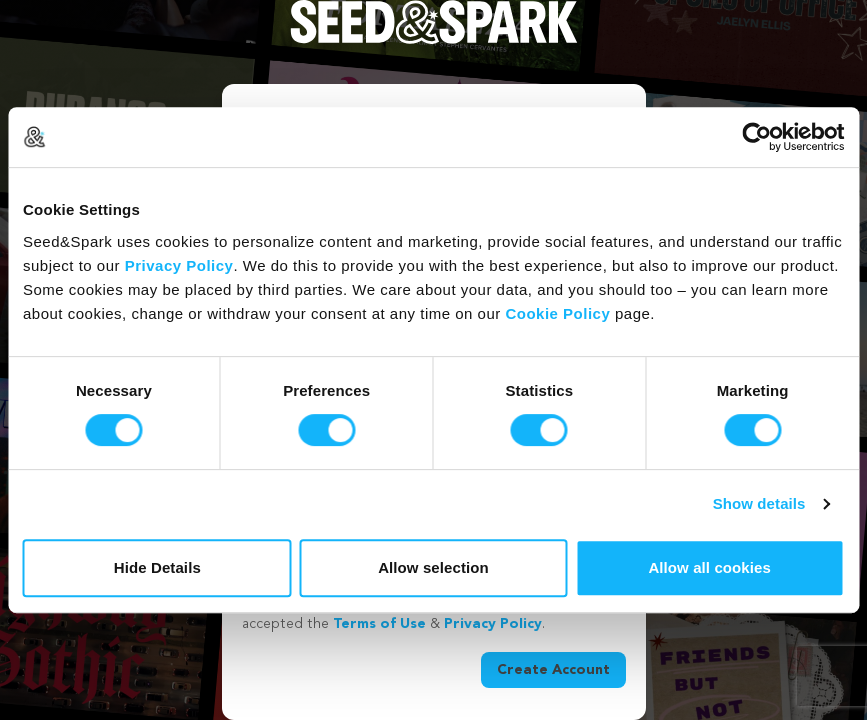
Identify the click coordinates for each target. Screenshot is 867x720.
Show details (759, 503)
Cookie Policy (557, 313)
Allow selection (433, 567)
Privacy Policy (179, 265)
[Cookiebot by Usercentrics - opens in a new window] (756, 137)
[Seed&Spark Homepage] (434, 42)
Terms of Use (379, 624)
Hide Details (157, 567)
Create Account (553, 670)
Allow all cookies (709, 567)
